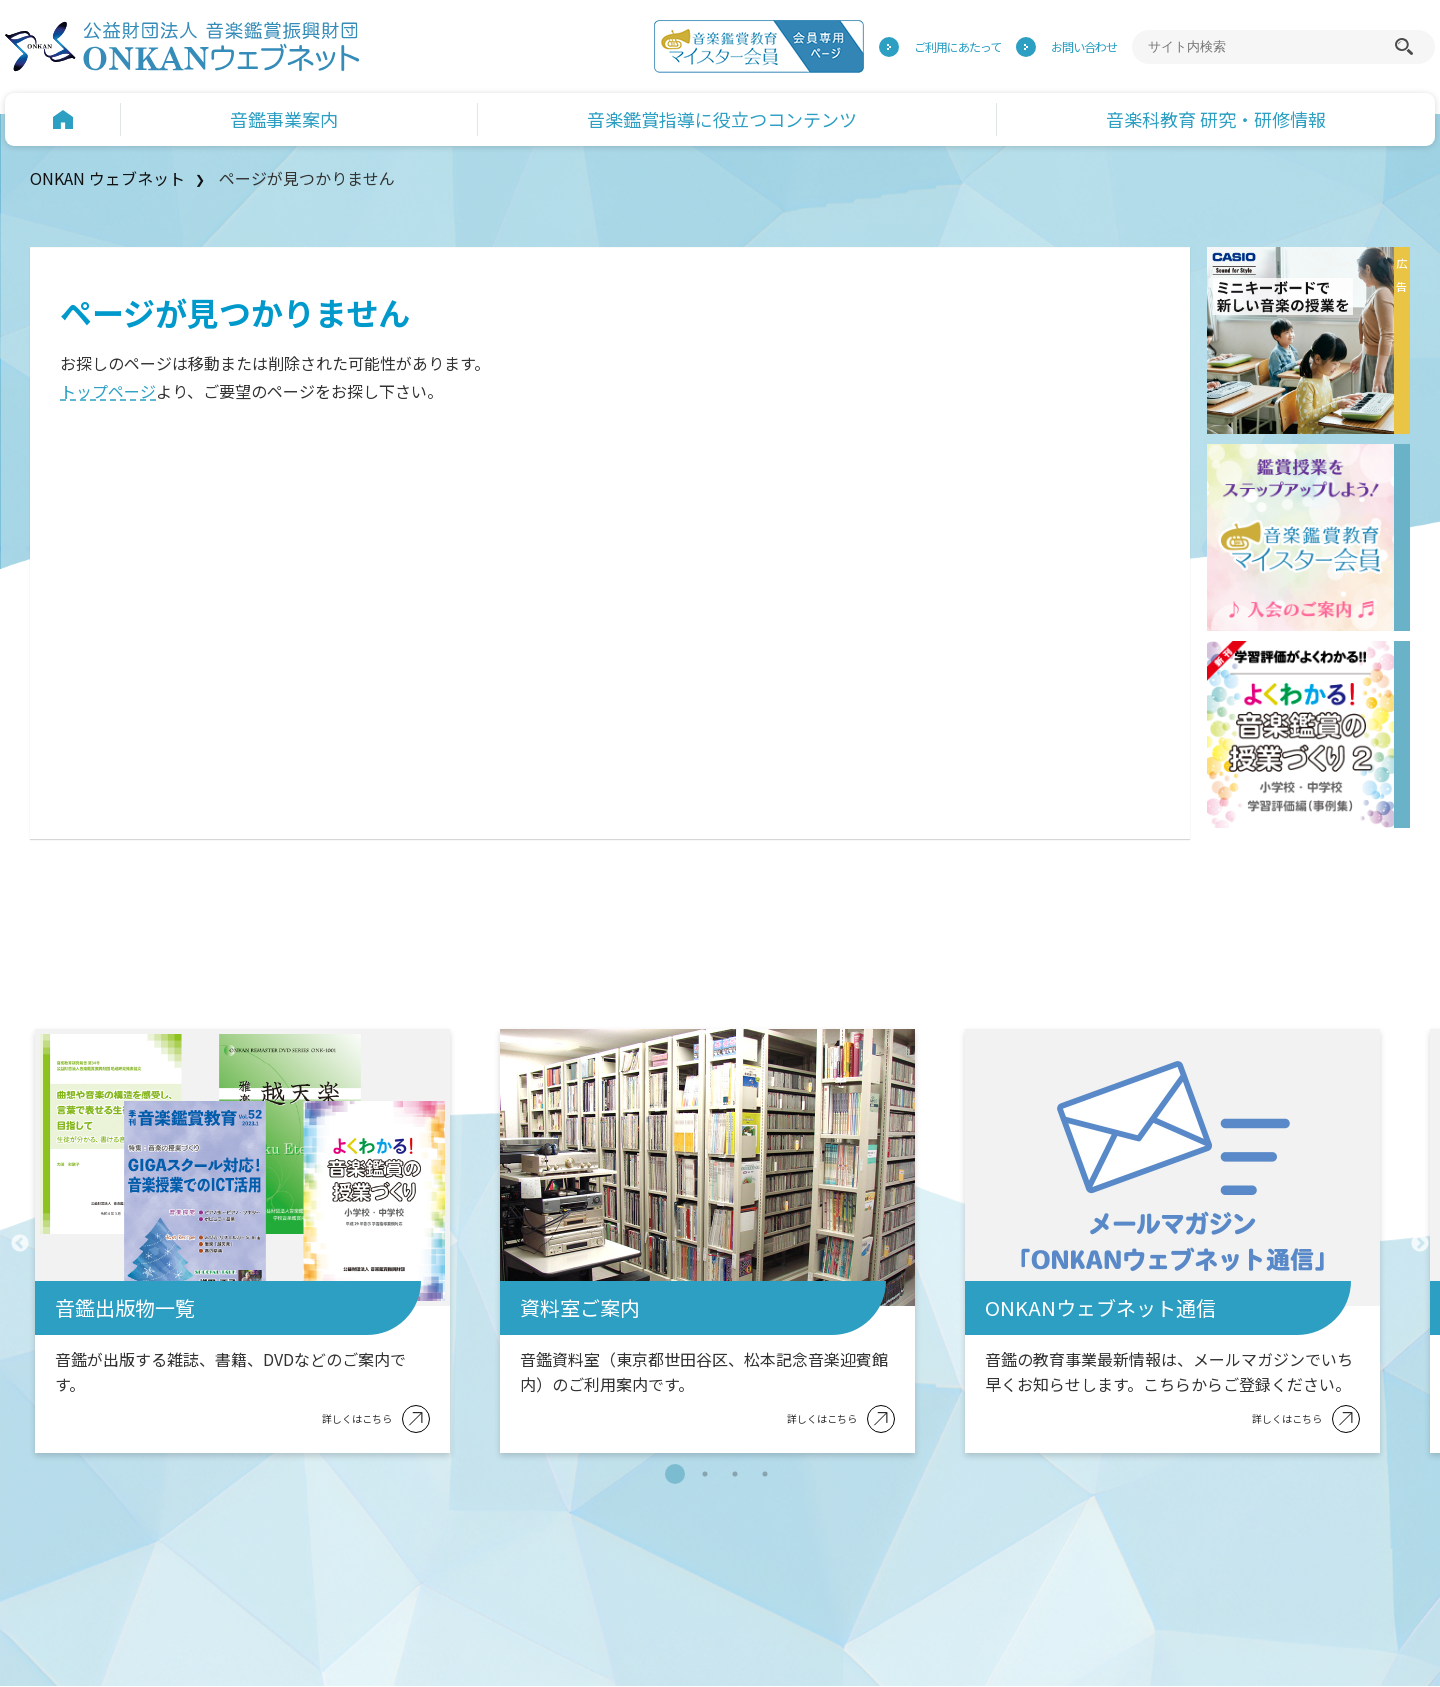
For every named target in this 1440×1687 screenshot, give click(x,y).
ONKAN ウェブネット (107, 178)
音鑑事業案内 (284, 119)
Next (1420, 1244)
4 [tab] (765, 1474)
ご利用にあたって (957, 46)
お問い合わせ (1084, 46)
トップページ (108, 391)
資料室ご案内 (580, 1307)
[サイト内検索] (1268, 47)
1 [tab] (675, 1474)
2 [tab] (705, 1474)
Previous (20, 1244)
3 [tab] (735, 1474)
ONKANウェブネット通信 (1100, 1307)
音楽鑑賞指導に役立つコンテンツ (722, 119)
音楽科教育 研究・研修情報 (1216, 119)
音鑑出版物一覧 (125, 1307)
